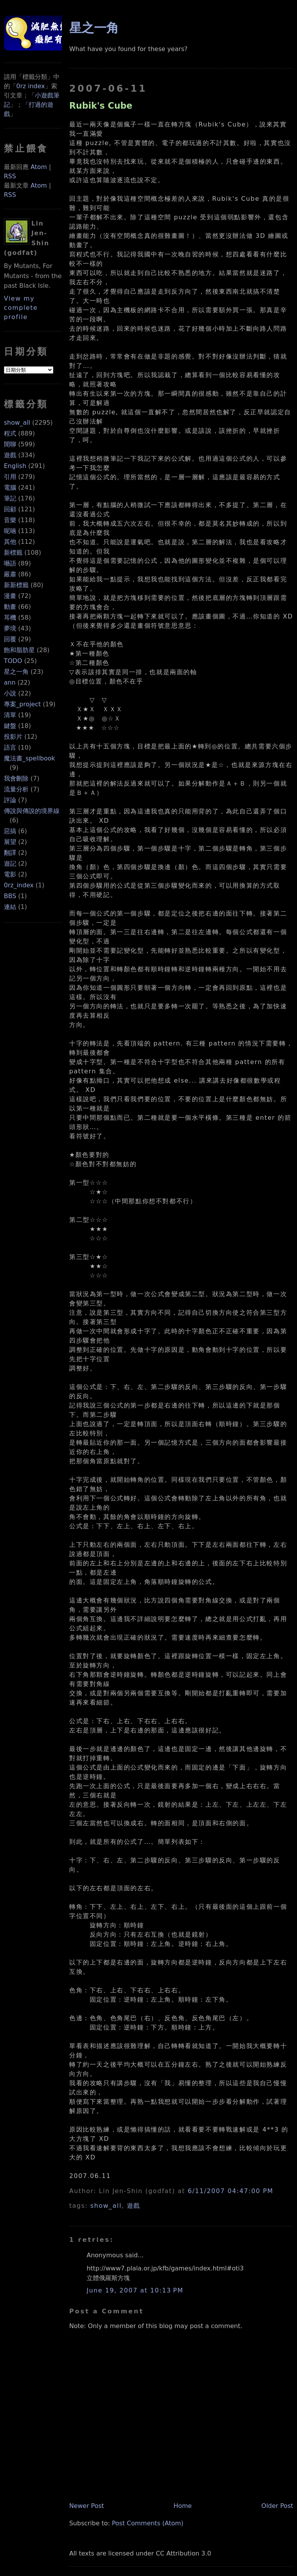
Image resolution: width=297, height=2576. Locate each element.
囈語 (10, 563)
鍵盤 (10, 725)
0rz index (30, 86)
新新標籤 (16, 585)
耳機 (10, 617)
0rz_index (19, 885)
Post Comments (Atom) (147, 2523)
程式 (10, 433)
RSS (10, 176)
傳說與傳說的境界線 (32, 811)
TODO (13, 660)
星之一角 (16, 671)
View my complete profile (21, 308)
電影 (10, 874)
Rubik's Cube (100, 106)
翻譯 (10, 852)
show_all (17, 422)
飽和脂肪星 (19, 650)
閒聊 (10, 444)
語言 (10, 747)
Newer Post (86, 2505)
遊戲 (10, 455)
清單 (10, 715)
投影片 (13, 736)
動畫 (10, 606)
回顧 (10, 509)
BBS (10, 896)
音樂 (10, 520)
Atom (39, 167)
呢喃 (10, 531)
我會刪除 (16, 778)
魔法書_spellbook (29, 758)
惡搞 (10, 831)
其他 (10, 541)
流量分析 (16, 789)
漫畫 (10, 596)
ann (9, 682)
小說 (10, 693)
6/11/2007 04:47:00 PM (230, 2191)
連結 (10, 906)
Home (183, 2505)
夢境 (10, 628)
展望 (10, 842)
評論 (10, 800)
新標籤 (13, 552)
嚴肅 (10, 574)
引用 (10, 476)
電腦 (10, 487)
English (15, 466)
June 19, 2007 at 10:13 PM (135, 2290)
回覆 (10, 639)
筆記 (10, 498)
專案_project (22, 704)
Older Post (277, 2505)
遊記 (10, 863)
